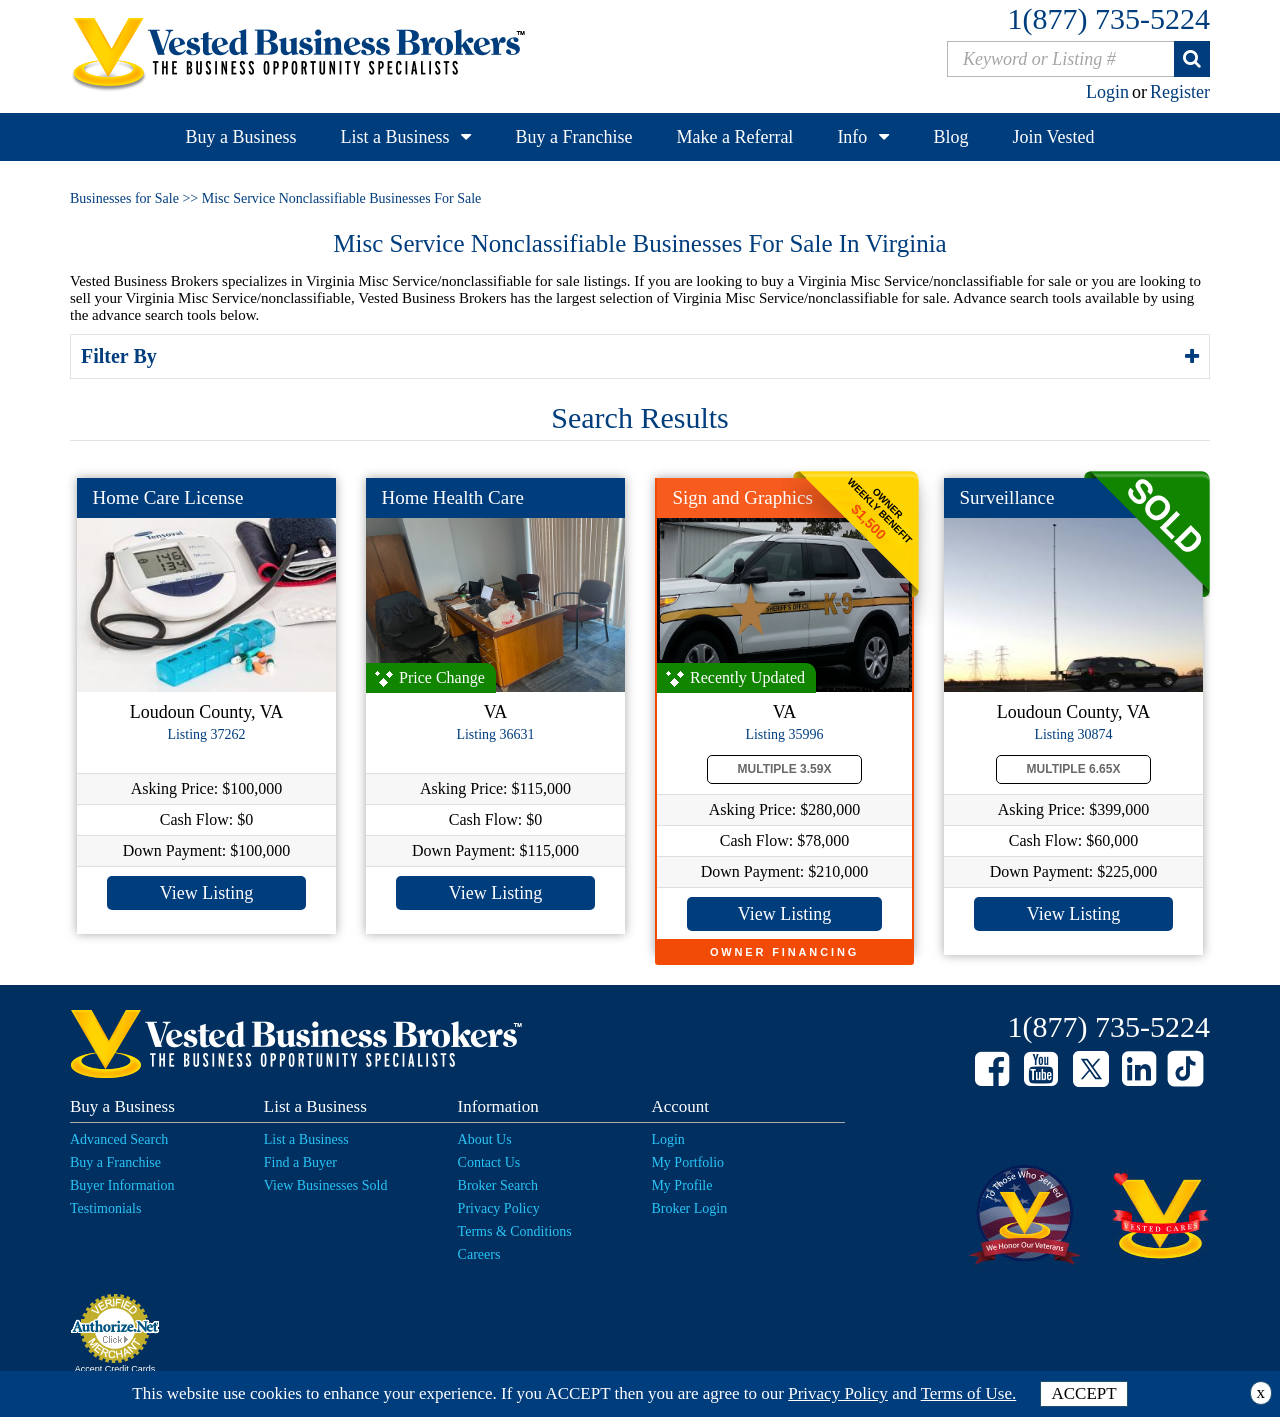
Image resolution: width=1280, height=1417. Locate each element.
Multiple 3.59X (785, 769)
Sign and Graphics (743, 497)
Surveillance (1007, 497)
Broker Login (689, 1208)
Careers (479, 1254)
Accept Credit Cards (115, 1369)
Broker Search (498, 1185)
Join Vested (1053, 137)
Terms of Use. (969, 1393)
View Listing (206, 893)
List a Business (394, 137)
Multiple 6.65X (1074, 769)
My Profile (681, 1185)
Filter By (122, 356)
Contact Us (489, 1162)
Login (1107, 92)
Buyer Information (122, 1185)
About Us (485, 1139)
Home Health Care (453, 497)
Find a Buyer (300, 1162)
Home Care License (168, 497)
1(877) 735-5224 (1109, 18)
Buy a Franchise (573, 137)
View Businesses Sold (326, 1185)
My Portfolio (687, 1162)
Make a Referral (734, 137)
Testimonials (105, 1208)
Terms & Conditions (515, 1231)
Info (852, 137)
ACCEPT (1083, 1393)
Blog (950, 137)
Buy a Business (240, 137)
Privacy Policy (499, 1208)
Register (1180, 92)
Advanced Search (119, 1139)
